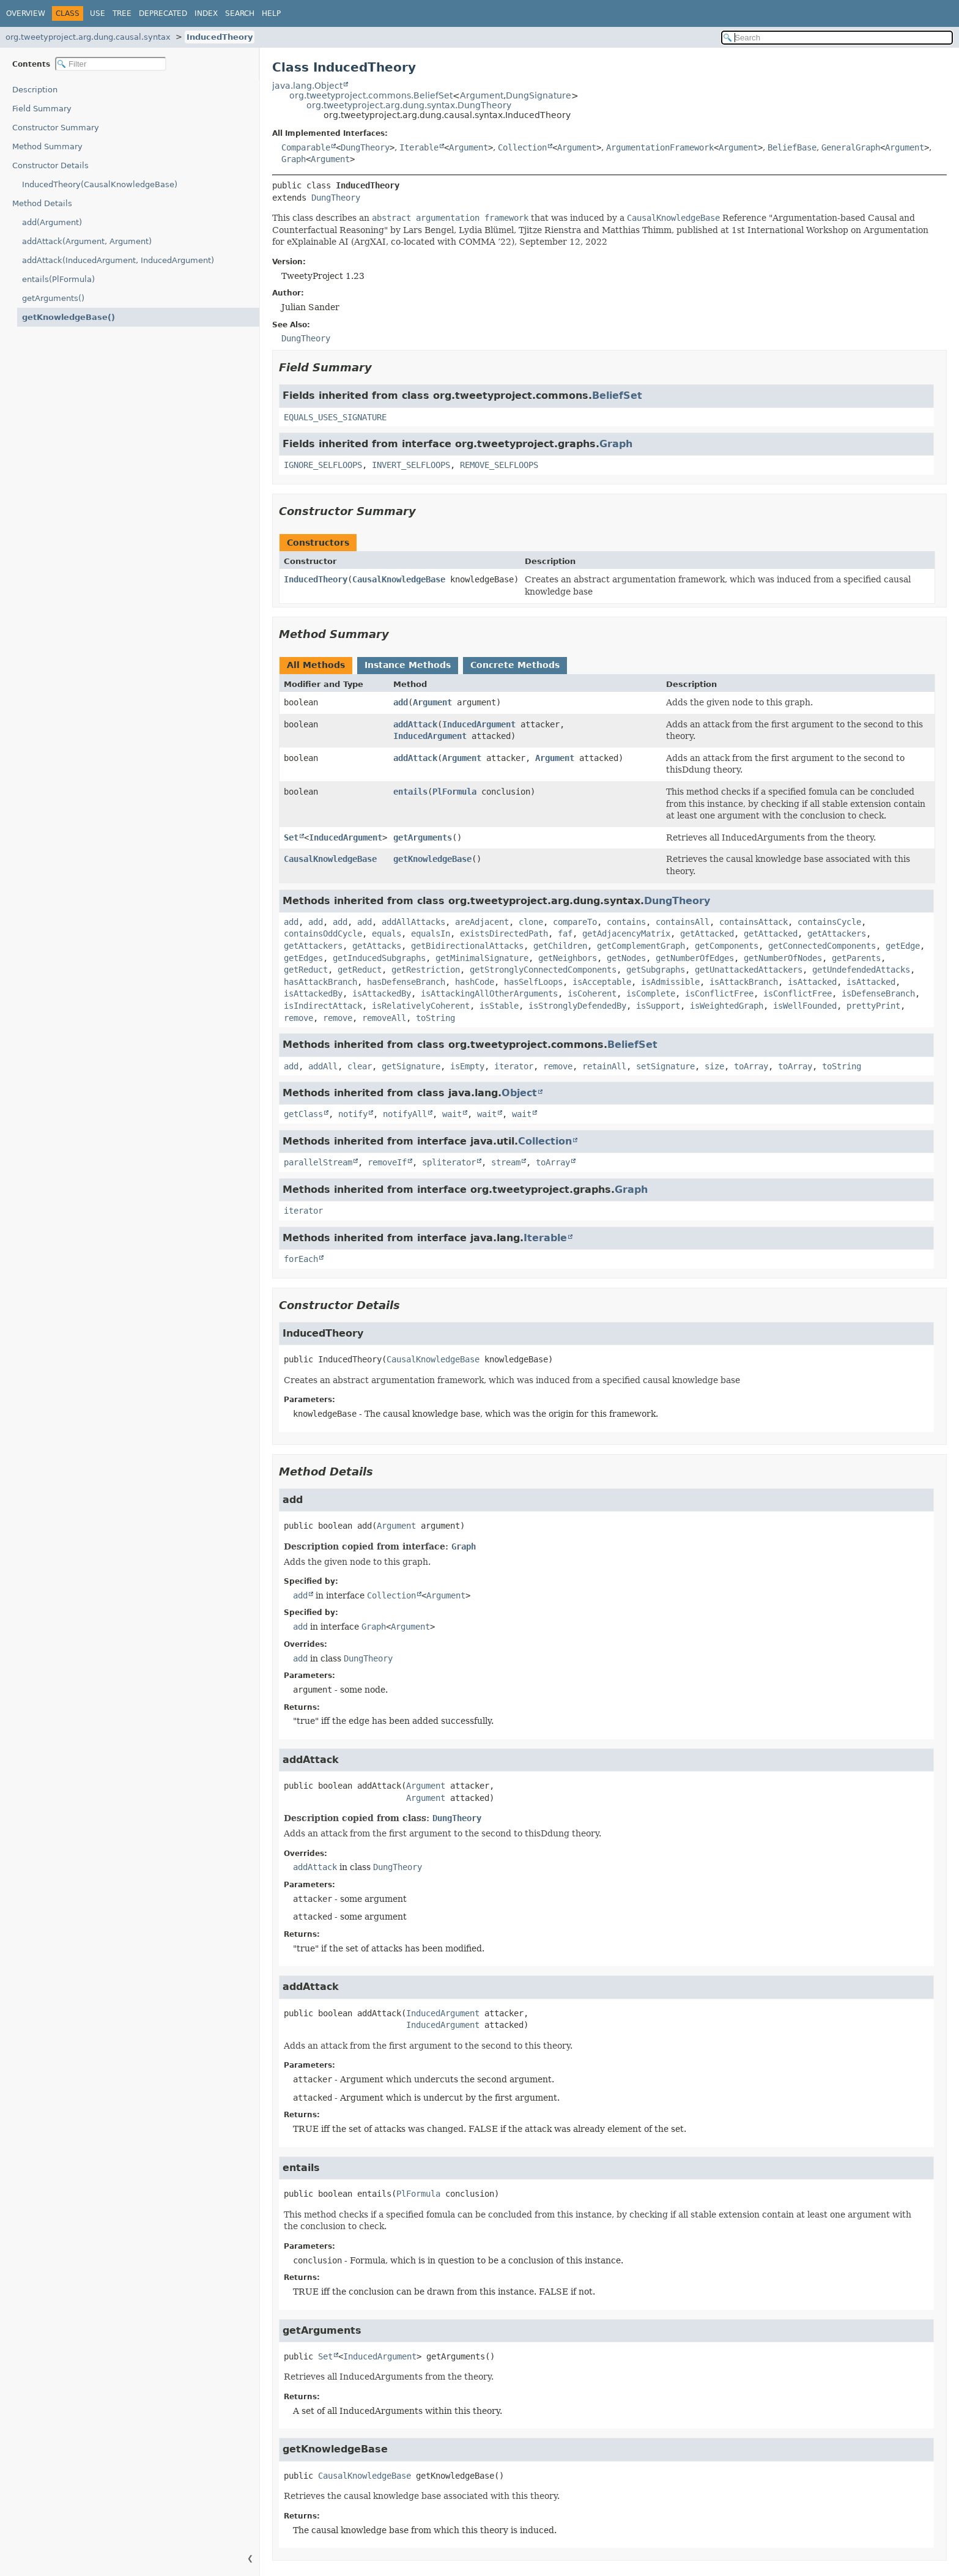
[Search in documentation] (837, 38)
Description (34, 89)
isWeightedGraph (726, 1006)
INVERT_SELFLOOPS (411, 465)
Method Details (42, 203)
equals (386, 933)
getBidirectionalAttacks (467, 946)
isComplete (650, 993)
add (400, 702)
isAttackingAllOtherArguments (489, 993)
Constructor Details (50, 165)
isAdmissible (670, 982)
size (714, 1066)
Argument (481, 95)
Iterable (419, 147)
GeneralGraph (850, 147)
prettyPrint (873, 1006)
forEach (301, 1259)
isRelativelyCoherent (421, 1006)
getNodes (626, 958)
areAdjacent (482, 922)
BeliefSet (617, 395)
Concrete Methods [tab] (515, 665)
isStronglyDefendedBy (577, 1006)
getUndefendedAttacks (861, 969)
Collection (522, 147)
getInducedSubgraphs (379, 958)
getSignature (411, 1066)
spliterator (449, 1162)
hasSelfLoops (533, 982)
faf (565, 933)
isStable (499, 1006)
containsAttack (753, 922)
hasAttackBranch (320, 982)
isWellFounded (805, 1006)
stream (505, 1162)
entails (410, 791)
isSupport (658, 1006)
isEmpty (467, 1066)
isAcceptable (601, 982)
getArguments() (53, 298)
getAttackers (836, 933)
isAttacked (812, 982)
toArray (751, 1066)
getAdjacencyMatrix (626, 933)
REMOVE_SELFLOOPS (499, 465)
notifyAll (405, 1114)
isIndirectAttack (323, 1006)
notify (353, 1114)
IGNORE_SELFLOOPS (323, 465)
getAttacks (376, 946)
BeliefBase (792, 147)
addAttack (415, 724)
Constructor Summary (55, 127)
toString (435, 1018)
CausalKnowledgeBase (398, 579)
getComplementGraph (641, 946)
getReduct (306, 969)
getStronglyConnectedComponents (543, 969)
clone (531, 922)
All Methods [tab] (316, 665)
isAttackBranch (743, 982)
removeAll (384, 1018)
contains (626, 922)
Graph (293, 159)
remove (298, 1018)
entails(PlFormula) (58, 279)
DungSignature (538, 95)
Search (239, 13)
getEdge (903, 946)
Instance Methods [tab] (408, 665)
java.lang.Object (307, 86)
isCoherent (592, 993)
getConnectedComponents (822, 946)
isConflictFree (719, 993)
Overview (25, 13)
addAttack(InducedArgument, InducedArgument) (118, 260)
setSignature (665, 1066)
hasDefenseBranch (406, 982)
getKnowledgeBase (432, 859)
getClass (303, 1114)
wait (452, 1114)
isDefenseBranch (878, 993)
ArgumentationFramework (660, 147)
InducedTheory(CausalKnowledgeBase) (99, 184)
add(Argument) (52, 222)
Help (271, 13)
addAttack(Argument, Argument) (87, 241)
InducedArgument (479, 724)
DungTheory (365, 147)
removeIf (387, 1162)
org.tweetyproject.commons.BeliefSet (371, 95)
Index (206, 13)
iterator (513, 1066)
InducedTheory (220, 37)
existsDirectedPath (504, 933)
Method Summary (47, 146)
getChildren (560, 946)
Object (519, 1093)
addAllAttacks (413, 922)
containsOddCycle (323, 933)
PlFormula (454, 791)
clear (359, 1066)
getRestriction (425, 969)
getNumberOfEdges (695, 958)
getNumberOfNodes (783, 958)
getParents (856, 958)
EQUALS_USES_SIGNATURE (335, 417)
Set (291, 837)
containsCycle (829, 922)
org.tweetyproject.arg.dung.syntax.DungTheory (408, 105)
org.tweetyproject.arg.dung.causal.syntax (88, 37)
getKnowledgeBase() (68, 317)
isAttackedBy (313, 993)
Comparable (305, 147)
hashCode (474, 982)
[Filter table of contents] (110, 64)
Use (97, 13)
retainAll (604, 1066)
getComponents (726, 946)
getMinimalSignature (481, 958)
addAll (323, 1066)
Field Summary (42, 108)
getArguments (422, 837)
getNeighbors (567, 958)
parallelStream (318, 1162)
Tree (122, 13)
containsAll (682, 922)
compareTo (575, 922)
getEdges (303, 958)
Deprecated (163, 13)
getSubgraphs (655, 969)
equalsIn (430, 933)
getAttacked (707, 933)
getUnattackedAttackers (748, 969)
